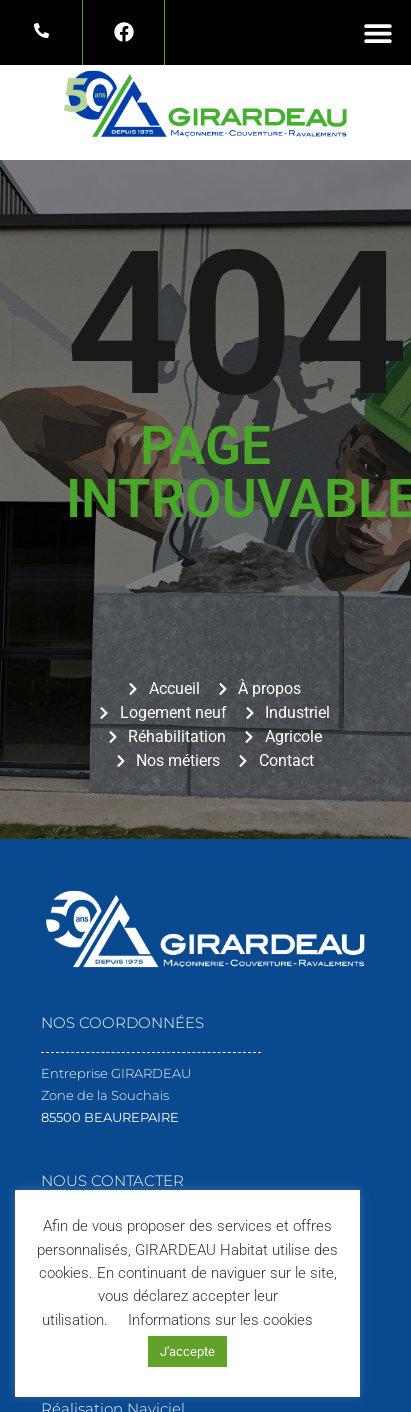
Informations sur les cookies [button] (220, 1320)
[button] (378, 32)
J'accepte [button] (187, 1351)
